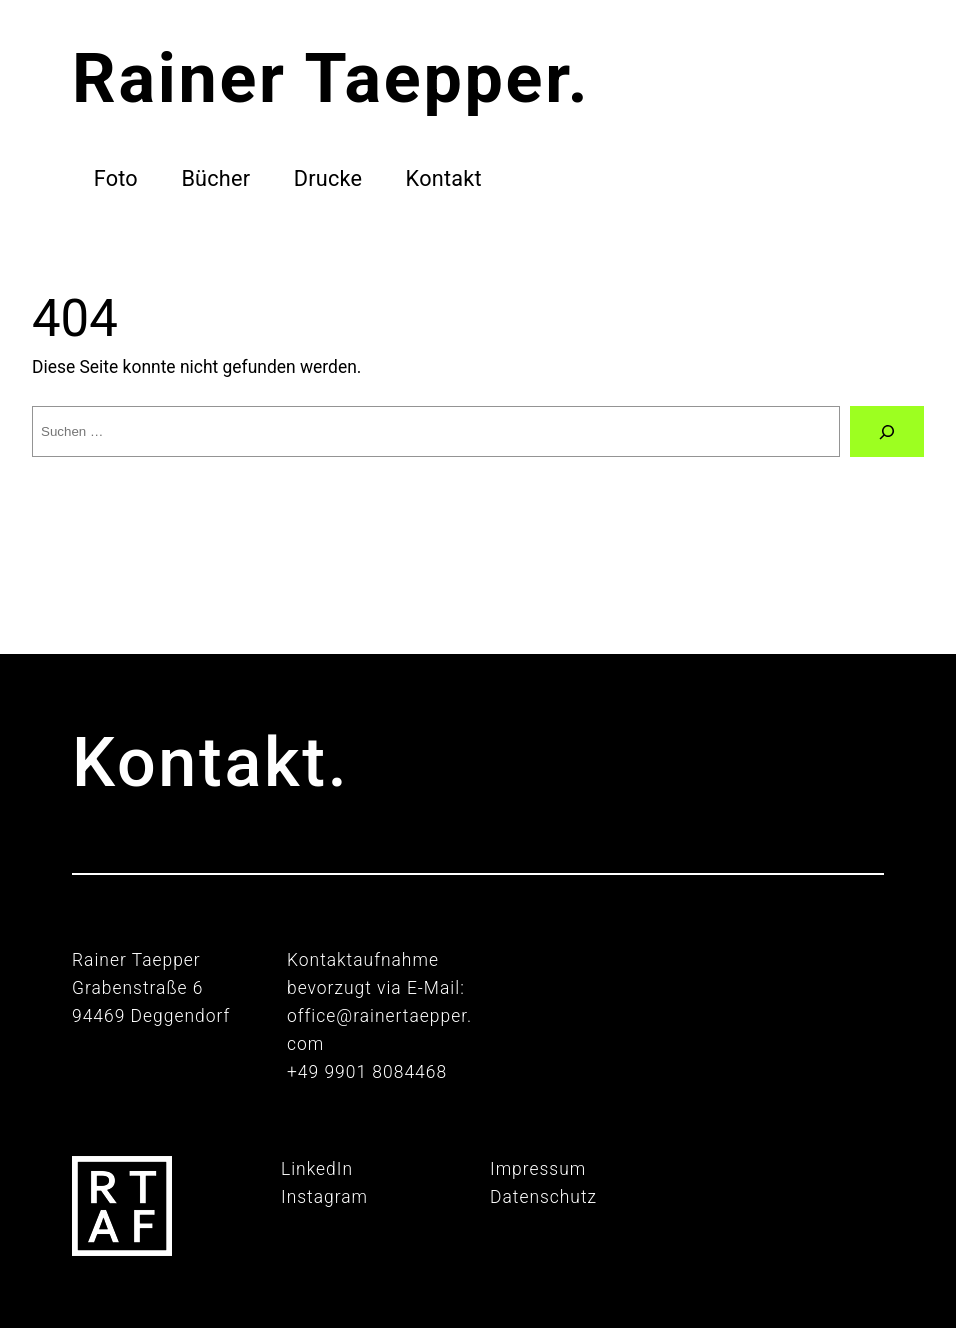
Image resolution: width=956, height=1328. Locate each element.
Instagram (324, 1197)
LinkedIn (317, 1169)
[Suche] (887, 431)
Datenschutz (543, 1197)
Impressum (538, 1169)
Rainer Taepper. (331, 79)
